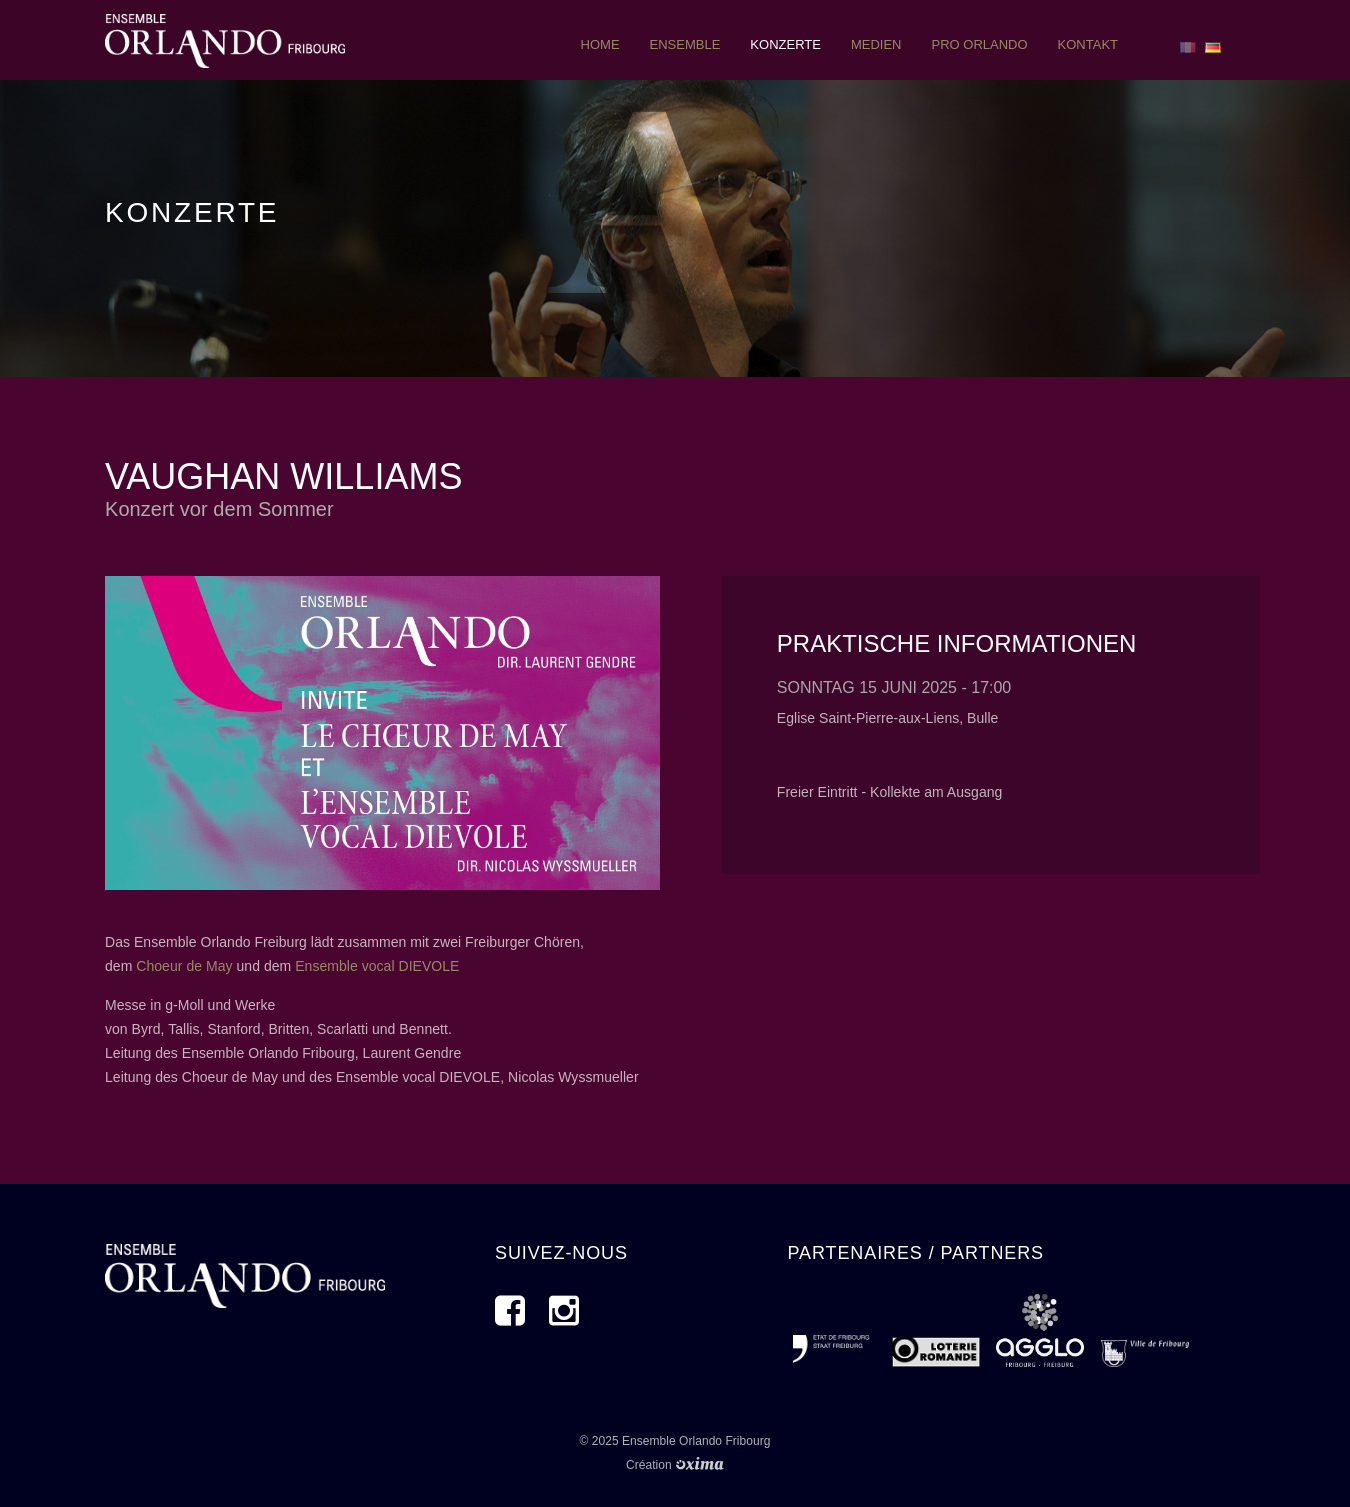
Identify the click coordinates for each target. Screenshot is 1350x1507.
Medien (876, 44)
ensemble (685, 44)
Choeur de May (184, 966)
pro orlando (979, 44)
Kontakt (1088, 44)
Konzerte (785, 44)
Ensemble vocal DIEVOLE (377, 966)
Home (600, 44)
